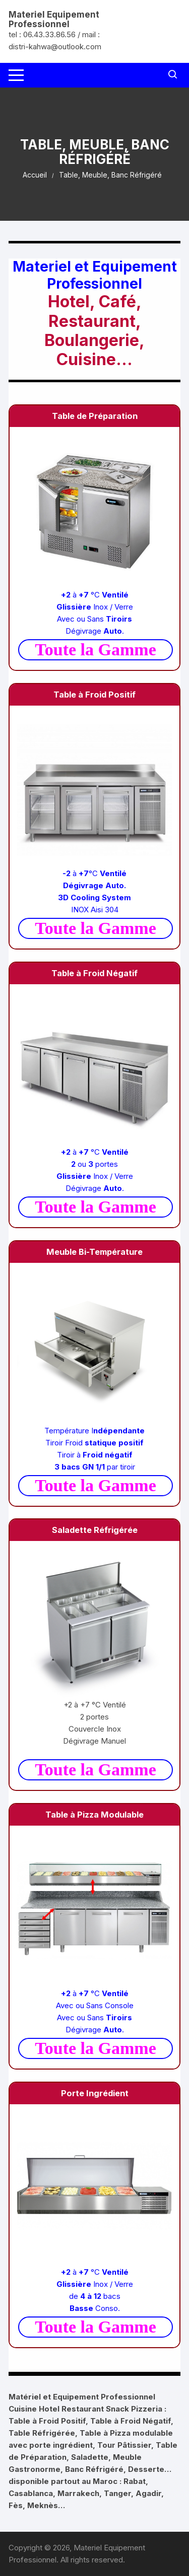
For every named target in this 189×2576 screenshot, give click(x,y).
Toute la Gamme (95, 649)
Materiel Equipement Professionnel (54, 19)
